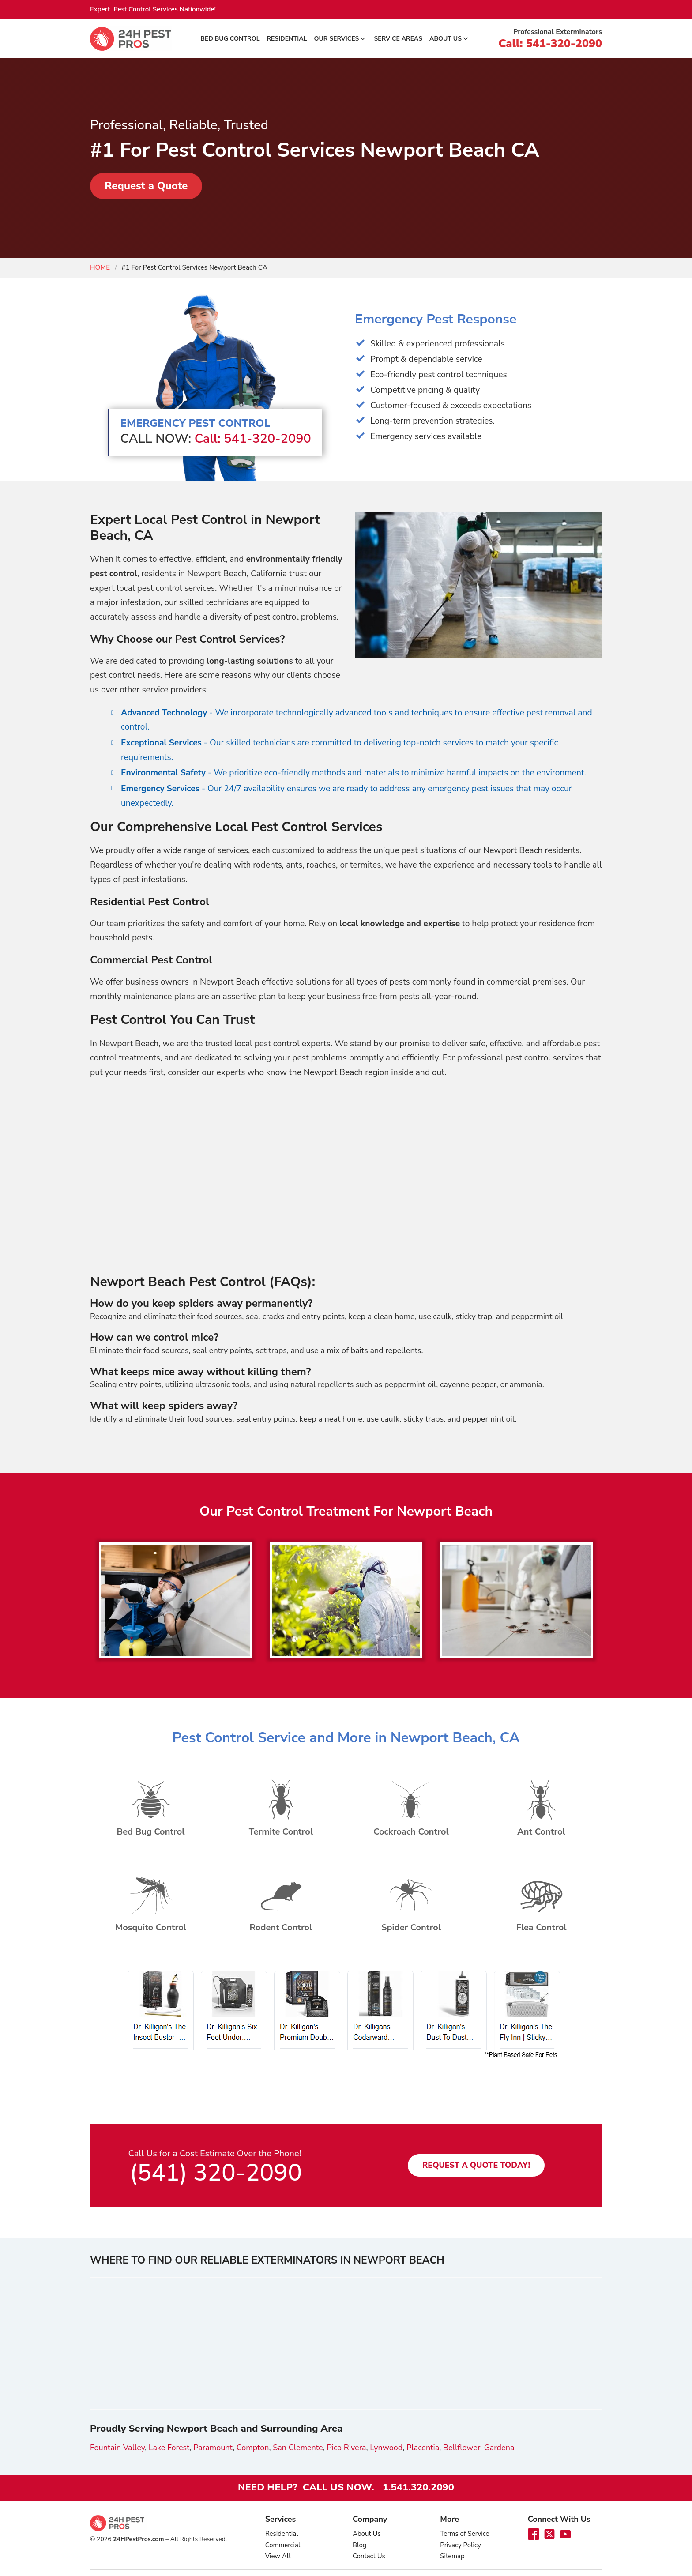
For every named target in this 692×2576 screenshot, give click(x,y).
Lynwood (386, 2447)
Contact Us (369, 2555)
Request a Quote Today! (476, 2164)
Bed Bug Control (230, 38)
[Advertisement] (346, 1178)
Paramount (213, 2447)
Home (100, 267)
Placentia (422, 2447)
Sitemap (452, 2555)
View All (278, 2555)
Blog (360, 2544)
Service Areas (398, 38)
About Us (449, 38)
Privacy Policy (460, 2544)
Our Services (340, 38)
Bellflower (461, 2447)
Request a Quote (146, 186)
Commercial (283, 2544)
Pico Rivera (346, 2447)
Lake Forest (169, 2447)
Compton (253, 2447)
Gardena (499, 2447)
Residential (287, 38)
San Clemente (298, 2447)
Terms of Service (464, 2533)
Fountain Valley (117, 2447)
